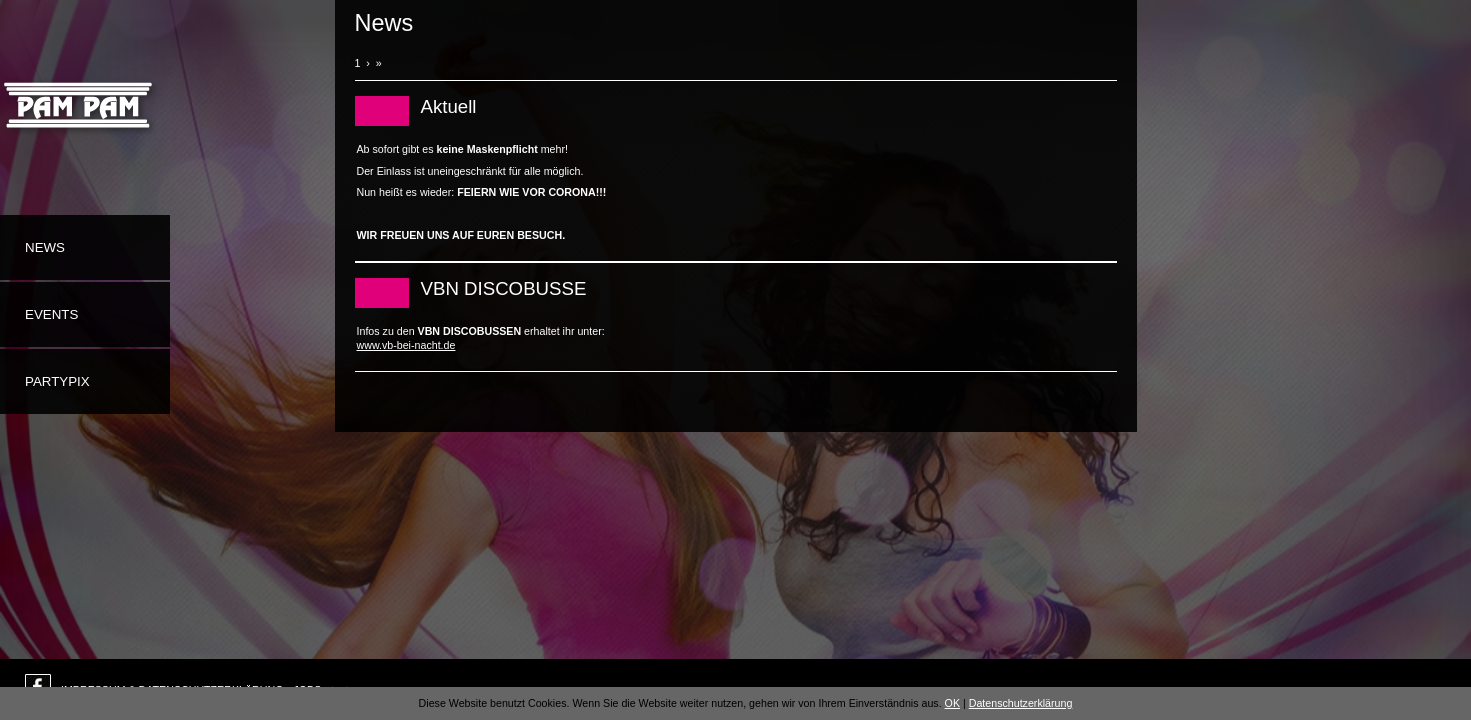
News (45, 247)
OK (952, 703)
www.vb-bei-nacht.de (406, 345)
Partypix (57, 381)
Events (51, 314)
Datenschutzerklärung (1021, 703)
